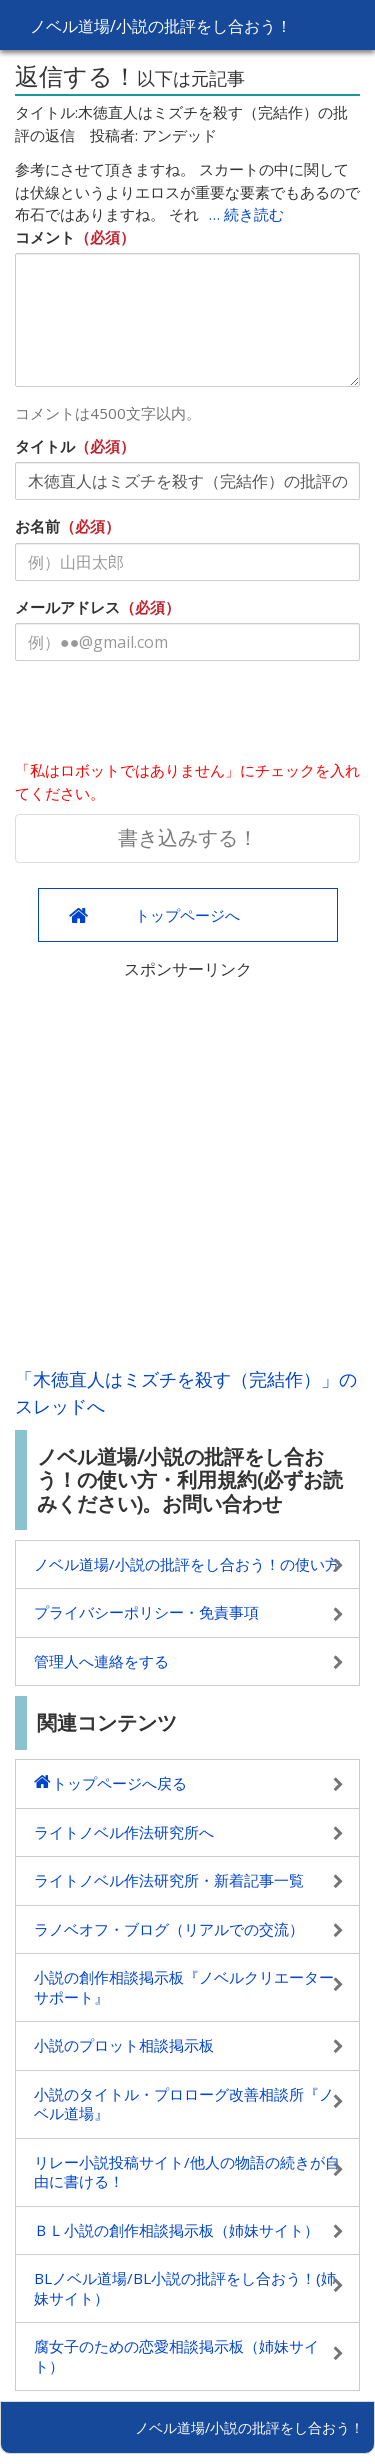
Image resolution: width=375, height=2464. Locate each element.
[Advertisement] (187, 1168)
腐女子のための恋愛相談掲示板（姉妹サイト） (176, 2356)
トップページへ (187, 915)
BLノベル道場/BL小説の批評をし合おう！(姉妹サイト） (185, 2288)
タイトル (45, 446)
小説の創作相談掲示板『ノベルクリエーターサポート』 (184, 1987)
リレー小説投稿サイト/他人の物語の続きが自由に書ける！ (187, 2172)
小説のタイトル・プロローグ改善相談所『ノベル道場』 (184, 2104)
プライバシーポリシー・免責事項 (146, 1612)
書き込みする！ (188, 837)
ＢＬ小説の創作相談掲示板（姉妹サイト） (176, 2230)
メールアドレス (67, 607)
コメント (45, 237)
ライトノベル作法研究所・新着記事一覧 (169, 1880)
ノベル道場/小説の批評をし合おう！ (161, 26)
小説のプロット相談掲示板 (124, 2045)
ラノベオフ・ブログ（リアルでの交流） (169, 1929)
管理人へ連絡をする (101, 1661)
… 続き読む (246, 214)
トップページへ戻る (119, 1783)
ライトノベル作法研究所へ (124, 1832)
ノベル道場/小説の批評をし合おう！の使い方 (187, 1564)
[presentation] (167, 715)
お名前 (37, 526)
